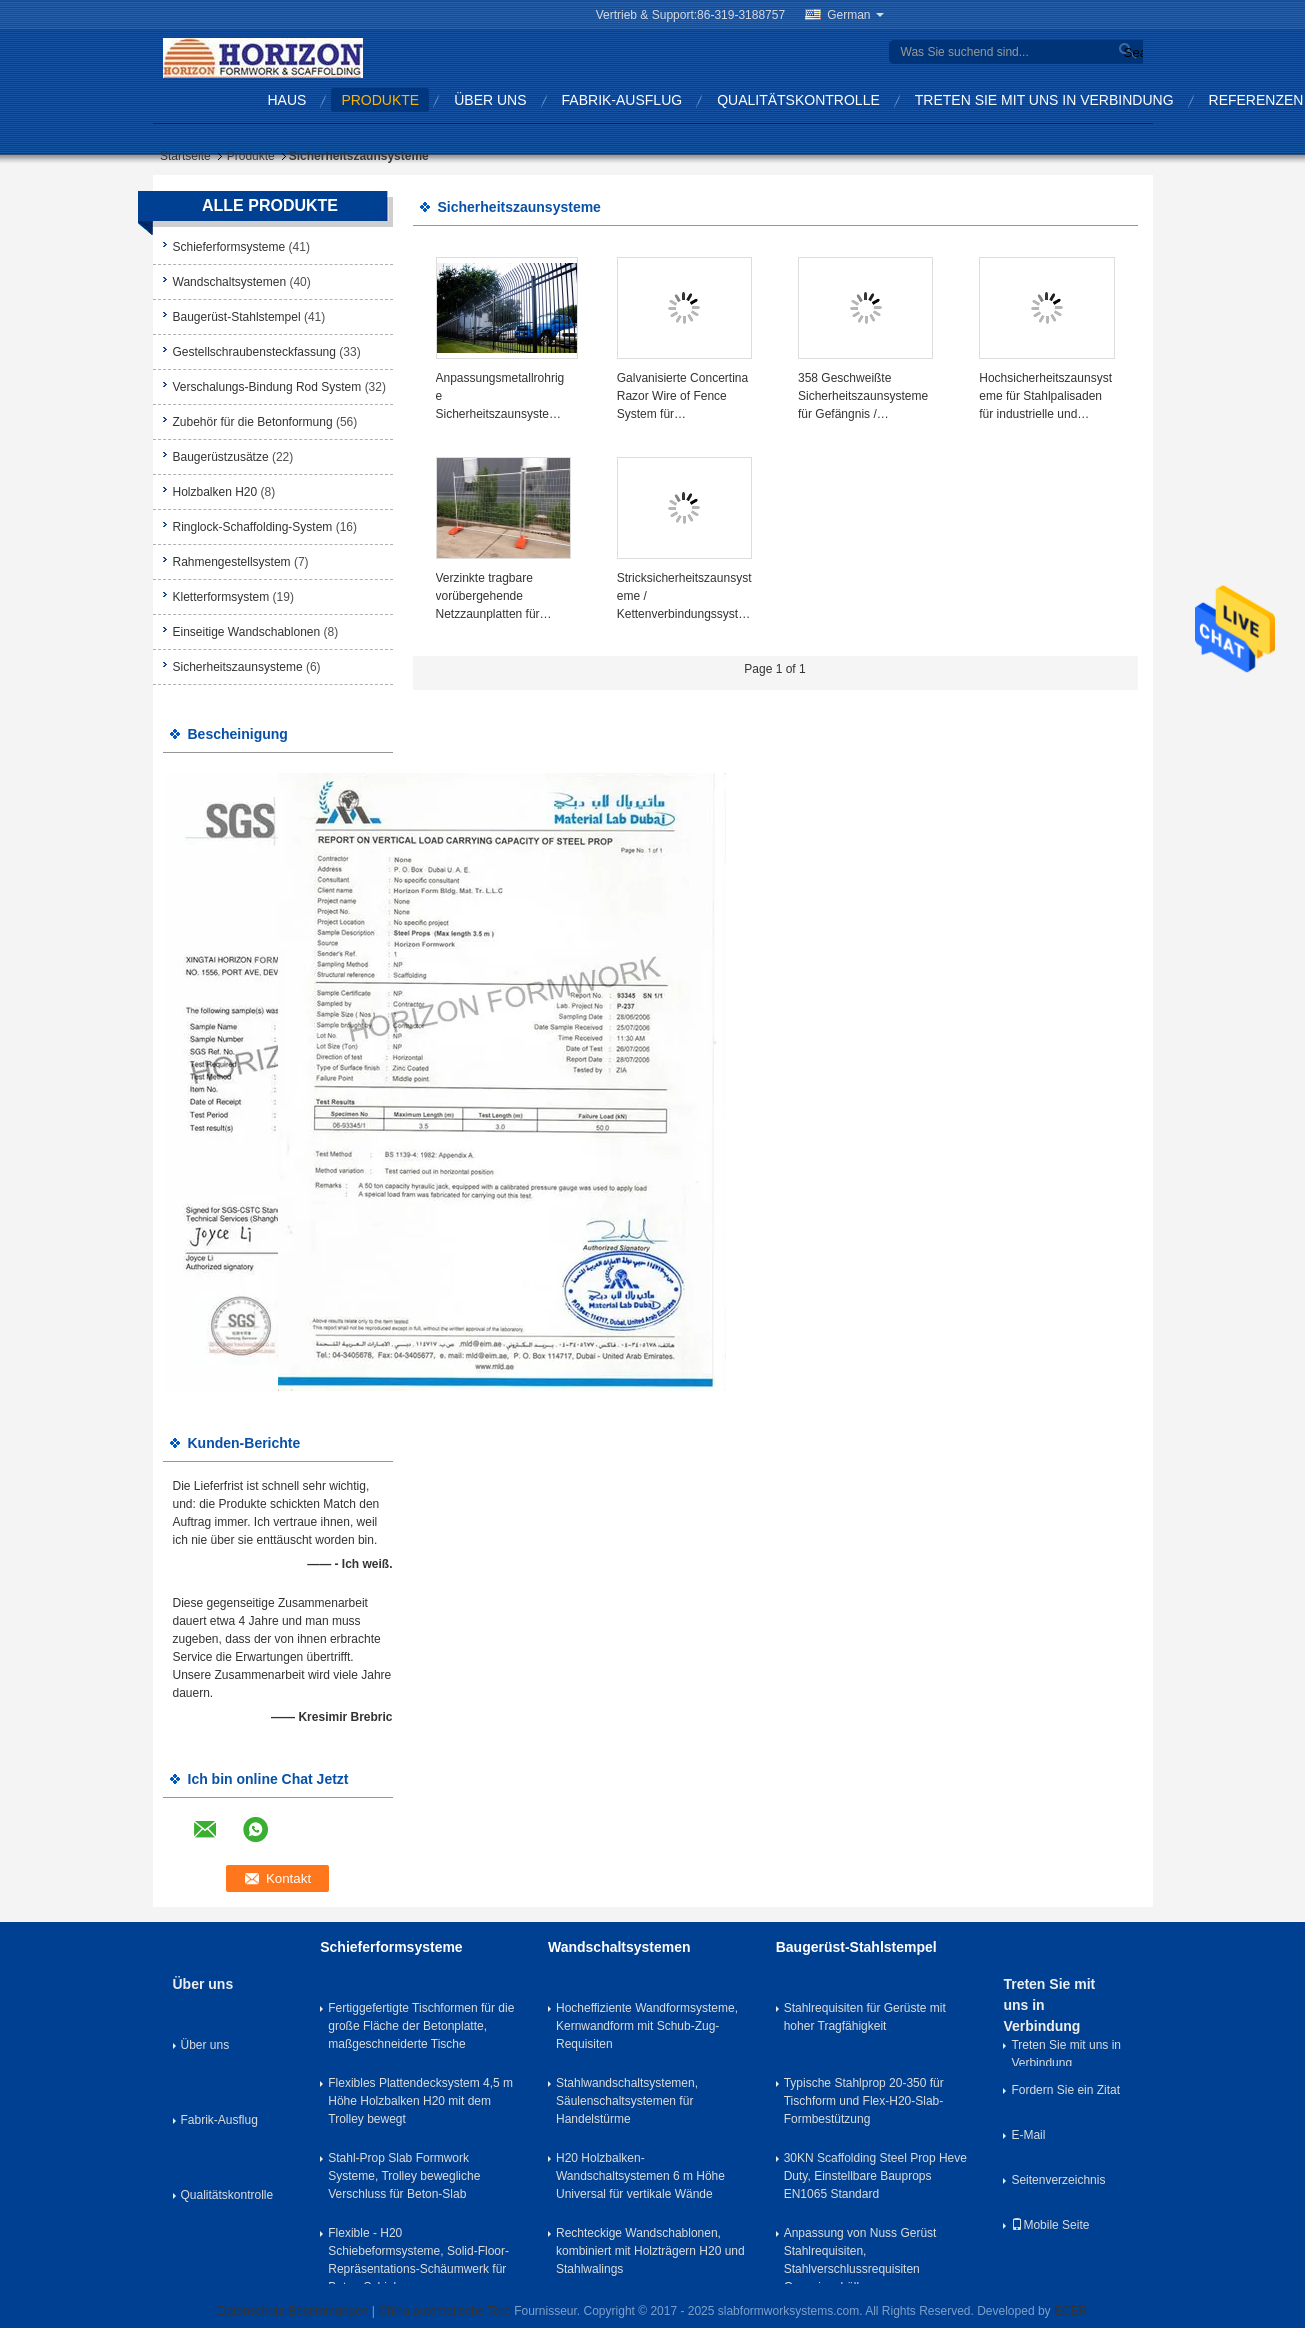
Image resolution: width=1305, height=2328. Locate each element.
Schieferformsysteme (229, 247)
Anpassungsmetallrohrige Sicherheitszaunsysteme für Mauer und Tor (501, 397)
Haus (287, 100)
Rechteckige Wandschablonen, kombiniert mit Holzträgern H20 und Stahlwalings (650, 2251)
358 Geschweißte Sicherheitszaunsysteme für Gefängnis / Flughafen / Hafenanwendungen (863, 397)
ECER (1070, 2311)
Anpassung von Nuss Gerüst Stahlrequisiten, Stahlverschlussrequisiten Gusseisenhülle (860, 2255)
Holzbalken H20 (215, 492)
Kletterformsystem (221, 597)
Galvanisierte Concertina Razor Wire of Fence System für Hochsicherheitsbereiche (682, 397)
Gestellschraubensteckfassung (254, 352)
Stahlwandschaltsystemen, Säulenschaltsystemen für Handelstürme (627, 2101)
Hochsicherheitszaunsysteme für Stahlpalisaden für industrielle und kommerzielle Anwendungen (1045, 397)
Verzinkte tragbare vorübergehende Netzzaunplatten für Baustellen (488, 597)
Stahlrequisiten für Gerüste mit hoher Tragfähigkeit (865, 2017)
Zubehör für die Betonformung (253, 422)
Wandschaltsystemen (230, 282)
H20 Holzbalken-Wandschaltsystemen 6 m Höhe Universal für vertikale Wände (640, 2176)
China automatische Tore (444, 2311)
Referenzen (1256, 100)
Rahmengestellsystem (232, 562)
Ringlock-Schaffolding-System (253, 527)
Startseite (185, 156)
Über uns (490, 100)
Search (1131, 52)
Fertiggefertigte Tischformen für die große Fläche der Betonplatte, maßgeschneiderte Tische (421, 2026)
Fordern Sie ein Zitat (1065, 2090)
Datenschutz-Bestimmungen (293, 2311)
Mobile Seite (1050, 2225)
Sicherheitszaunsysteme (238, 667)
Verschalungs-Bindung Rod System (267, 387)
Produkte (380, 100)
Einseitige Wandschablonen (247, 632)
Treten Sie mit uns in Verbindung (1044, 100)
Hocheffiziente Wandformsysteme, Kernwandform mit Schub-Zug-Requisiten (647, 2026)
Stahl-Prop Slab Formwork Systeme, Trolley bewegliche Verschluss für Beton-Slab (404, 2176)
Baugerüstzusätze (221, 457)
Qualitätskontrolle (798, 100)
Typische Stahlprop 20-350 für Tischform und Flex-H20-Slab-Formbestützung (864, 2101)
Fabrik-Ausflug (622, 100)
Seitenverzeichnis (1058, 2180)
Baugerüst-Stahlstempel (237, 317)
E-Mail (1028, 2135)
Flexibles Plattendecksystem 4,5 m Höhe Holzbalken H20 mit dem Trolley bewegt (420, 2101)
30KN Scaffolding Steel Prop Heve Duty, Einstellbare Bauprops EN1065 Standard (875, 2176)
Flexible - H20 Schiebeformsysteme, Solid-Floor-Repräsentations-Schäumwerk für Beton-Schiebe (418, 2255)
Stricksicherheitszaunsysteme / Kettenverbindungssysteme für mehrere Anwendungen (684, 597)
